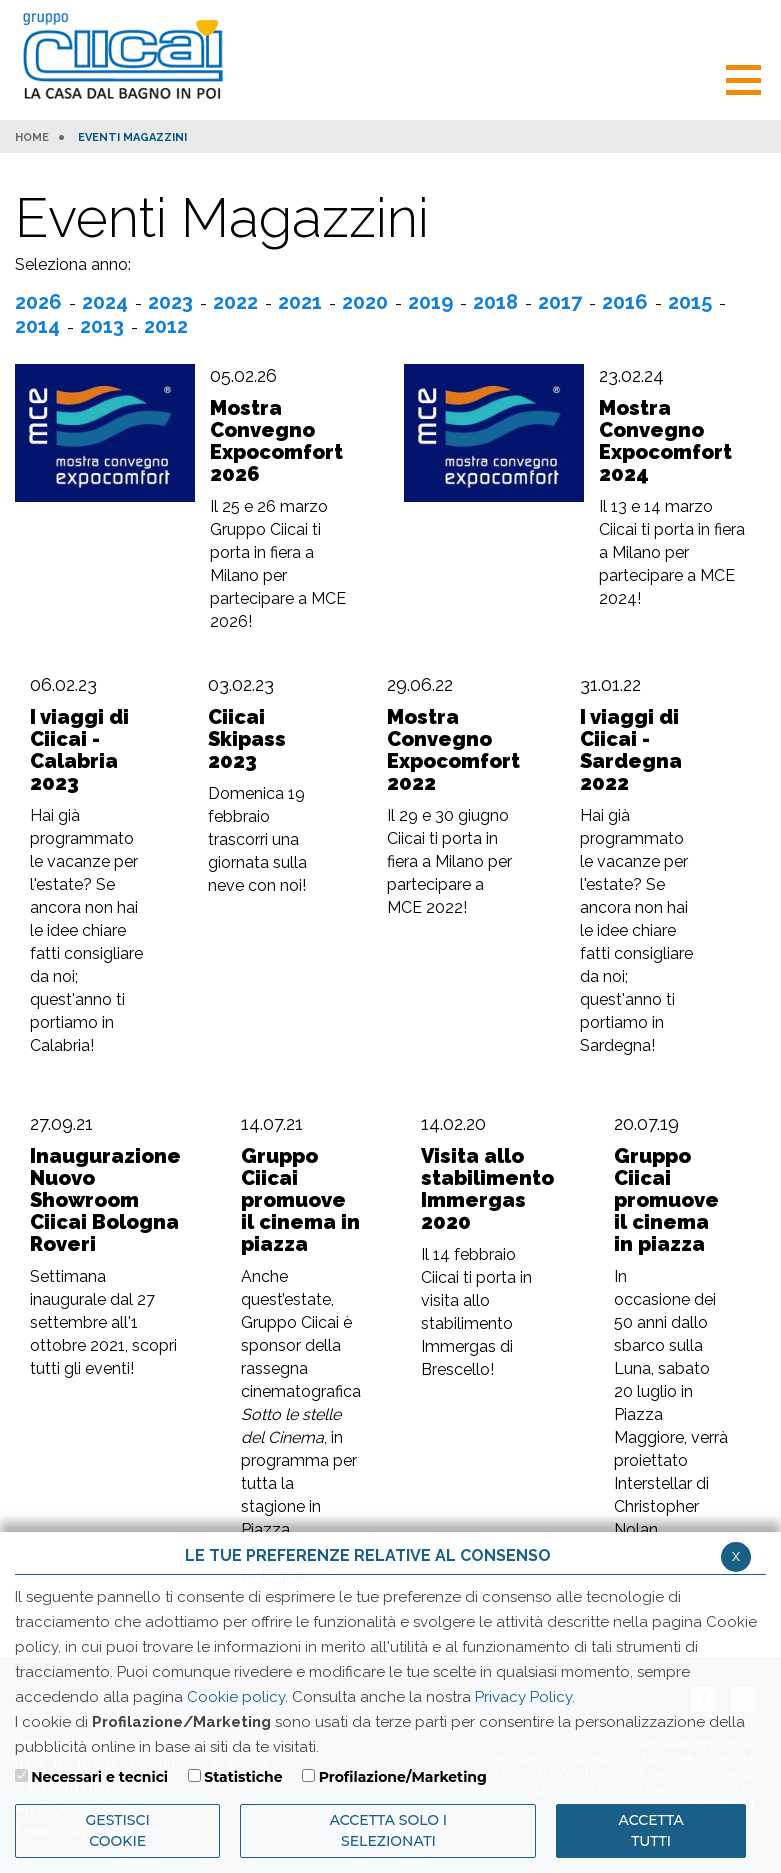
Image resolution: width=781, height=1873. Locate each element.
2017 (560, 302)
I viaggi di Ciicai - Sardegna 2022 (631, 750)
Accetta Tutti (651, 1830)
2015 (690, 302)
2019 (430, 302)
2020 (365, 302)
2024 (105, 302)
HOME (32, 138)
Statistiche (243, 1777)
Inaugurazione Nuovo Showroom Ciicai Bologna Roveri (105, 1200)
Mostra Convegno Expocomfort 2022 (453, 750)
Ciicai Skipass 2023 (247, 739)
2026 (38, 302)
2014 (37, 326)
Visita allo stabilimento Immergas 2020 (487, 1189)
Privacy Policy (523, 1697)
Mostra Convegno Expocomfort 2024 (665, 441)
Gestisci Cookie (118, 1830)
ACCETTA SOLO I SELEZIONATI (389, 1830)
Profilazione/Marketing (403, 1777)
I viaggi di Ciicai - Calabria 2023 (79, 750)
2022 (235, 302)
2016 (625, 302)
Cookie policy (236, 1697)
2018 (495, 302)
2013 (102, 326)
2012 (166, 326)
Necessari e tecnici (99, 1777)
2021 (300, 302)
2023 (170, 302)
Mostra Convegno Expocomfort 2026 (276, 441)
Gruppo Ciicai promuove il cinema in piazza (300, 1200)
